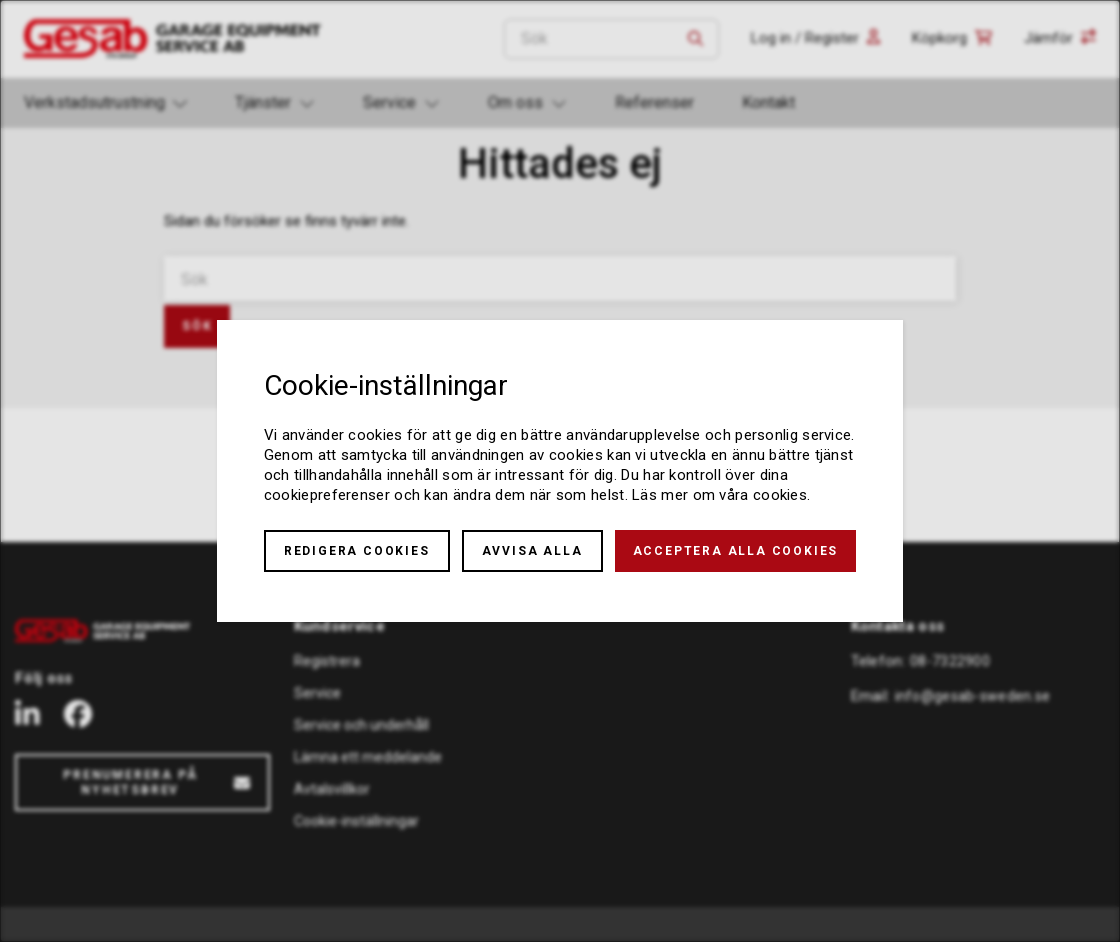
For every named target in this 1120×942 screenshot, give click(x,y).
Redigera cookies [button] (357, 551)
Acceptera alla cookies (736, 551)
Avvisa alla (532, 551)
